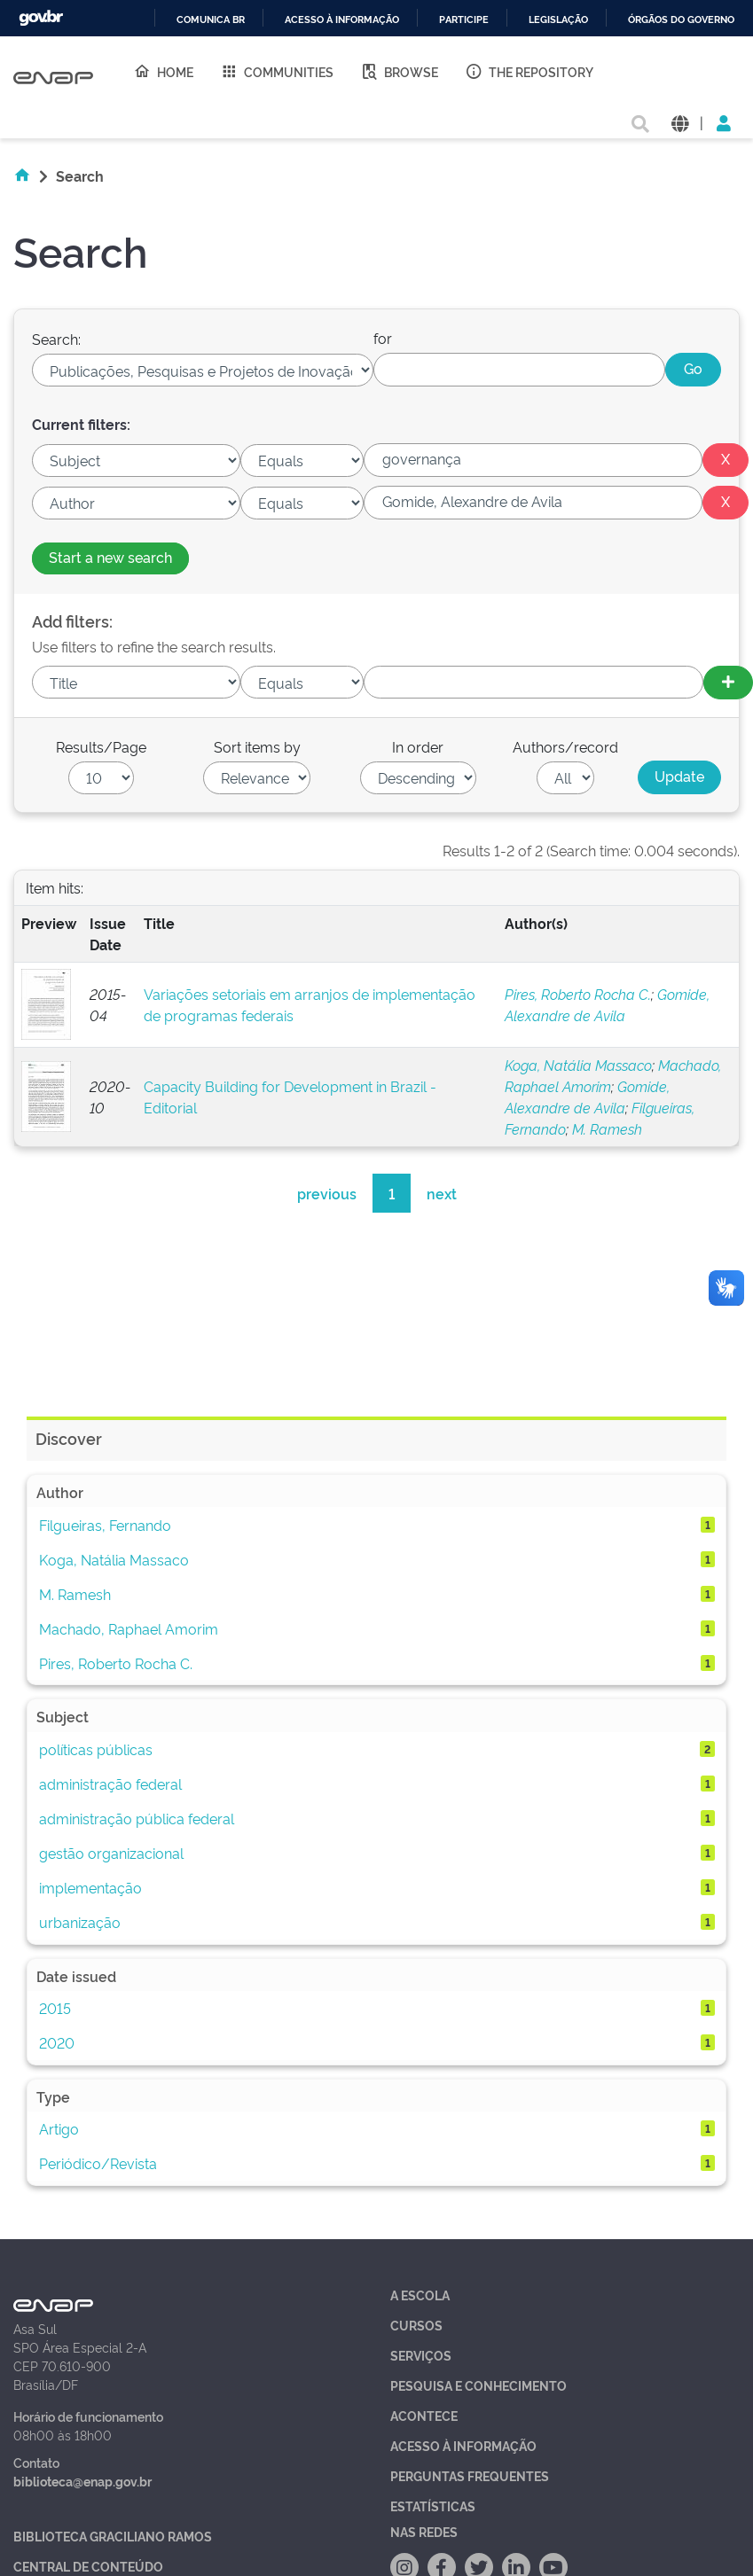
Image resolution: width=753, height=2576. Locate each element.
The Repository (529, 71)
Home (163, 71)
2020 (57, 2042)
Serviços (420, 2354)
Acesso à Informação (463, 2445)
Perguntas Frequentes (469, 2475)
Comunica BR (210, 20)
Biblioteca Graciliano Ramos (112, 2535)
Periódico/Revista (98, 2163)
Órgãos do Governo (681, 20)
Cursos (416, 2324)
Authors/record (565, 746)
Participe (464, 20)
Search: (56, 338)
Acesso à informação (342, 20)
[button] (680, 122)
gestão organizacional (111, 1852)
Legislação (558, 20)
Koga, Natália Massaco (578, 1064)
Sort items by (257, 746)
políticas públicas (96, 1749)
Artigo (59, 2128)
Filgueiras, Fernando (105, 1524)
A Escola (420, 2294)
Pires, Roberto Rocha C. (578, 993)
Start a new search (110, 556)
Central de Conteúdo (88, 2565)
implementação (90, 1887)
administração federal (110, 1783)
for (382, 337)
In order (417, 746)
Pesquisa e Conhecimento (478, 2385)
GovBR (41, 18)
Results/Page (101, 746)
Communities (276, 71)
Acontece (424, 2415)
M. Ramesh (607, 1128)
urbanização (80, 1922)
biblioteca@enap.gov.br (82, 2480)
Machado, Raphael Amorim (128, 1628)
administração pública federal (136, 1818)
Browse (399, 71)
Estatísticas (432, 2505)
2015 (55, 2008)
